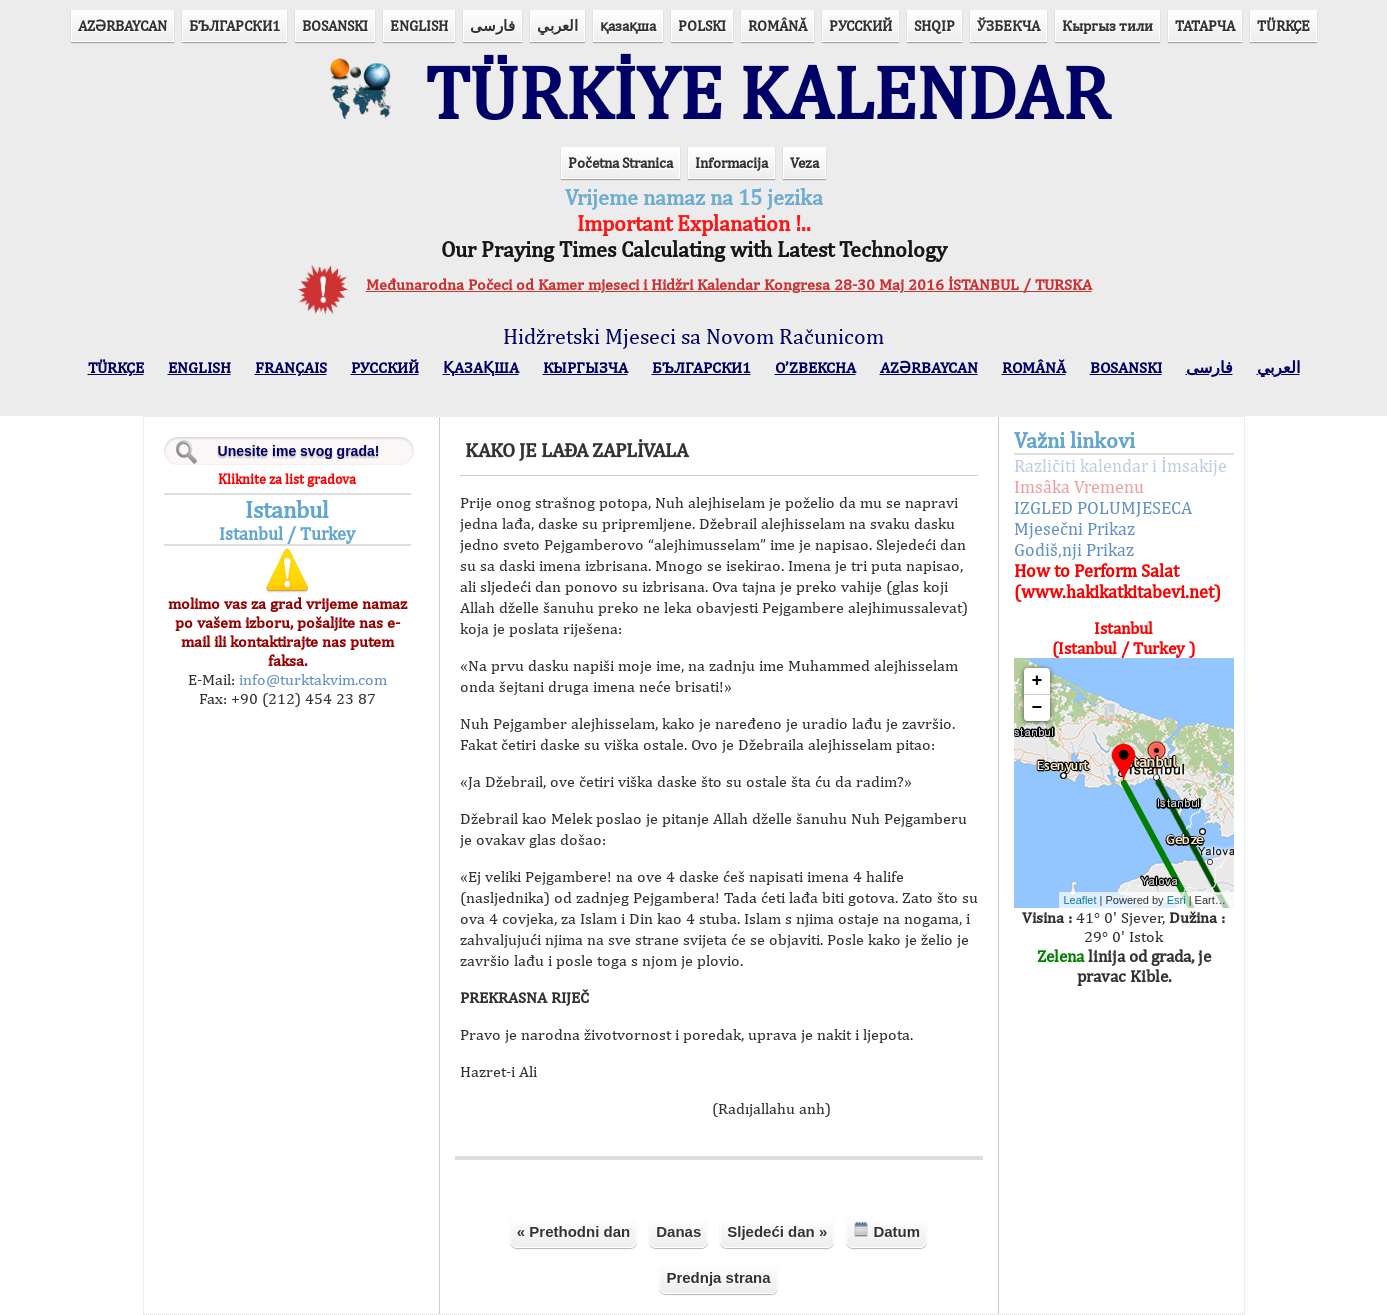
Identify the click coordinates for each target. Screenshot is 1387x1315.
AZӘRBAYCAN (122, 25)
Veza (804, 162)
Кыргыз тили (1107, 25)
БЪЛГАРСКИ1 (234, 25)
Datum (886, 1230)
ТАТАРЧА (1205, 25)
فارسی (492, 25)
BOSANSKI (335, 25)
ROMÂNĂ (777, 25)
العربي (557, 25)
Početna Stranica (620, 162)
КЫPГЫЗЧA (585, 367)
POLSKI (702, 25)
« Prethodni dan (573, 1231)
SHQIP (934, 25)
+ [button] (1037, 681)
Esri (1176, 900)
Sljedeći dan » (777, 1231)
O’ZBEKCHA (815, 367)
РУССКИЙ (860, 25)
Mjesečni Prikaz (1074, 528)
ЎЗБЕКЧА (1008, 25)
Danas (678, 1231)
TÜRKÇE (1283, 25)
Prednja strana (718, 1277)
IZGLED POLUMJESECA (1103, 507)
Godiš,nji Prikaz (1074, 549)
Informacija (731, 162)
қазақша (628, 25)
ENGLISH (419, 25)
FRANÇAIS (291, 367)
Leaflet (1080, 900)
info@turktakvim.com (311, 679)
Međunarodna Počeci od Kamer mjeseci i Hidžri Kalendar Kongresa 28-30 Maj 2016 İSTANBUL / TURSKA (729, 284)
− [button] (1037, 708)
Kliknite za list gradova (287, 479)
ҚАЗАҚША (481, 367)
